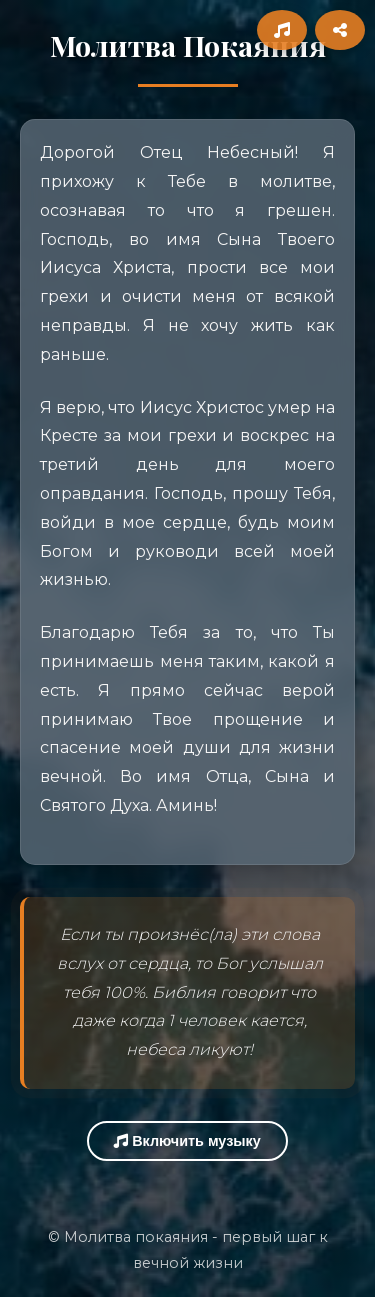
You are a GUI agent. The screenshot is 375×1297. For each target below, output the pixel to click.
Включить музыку (187, 1141)
